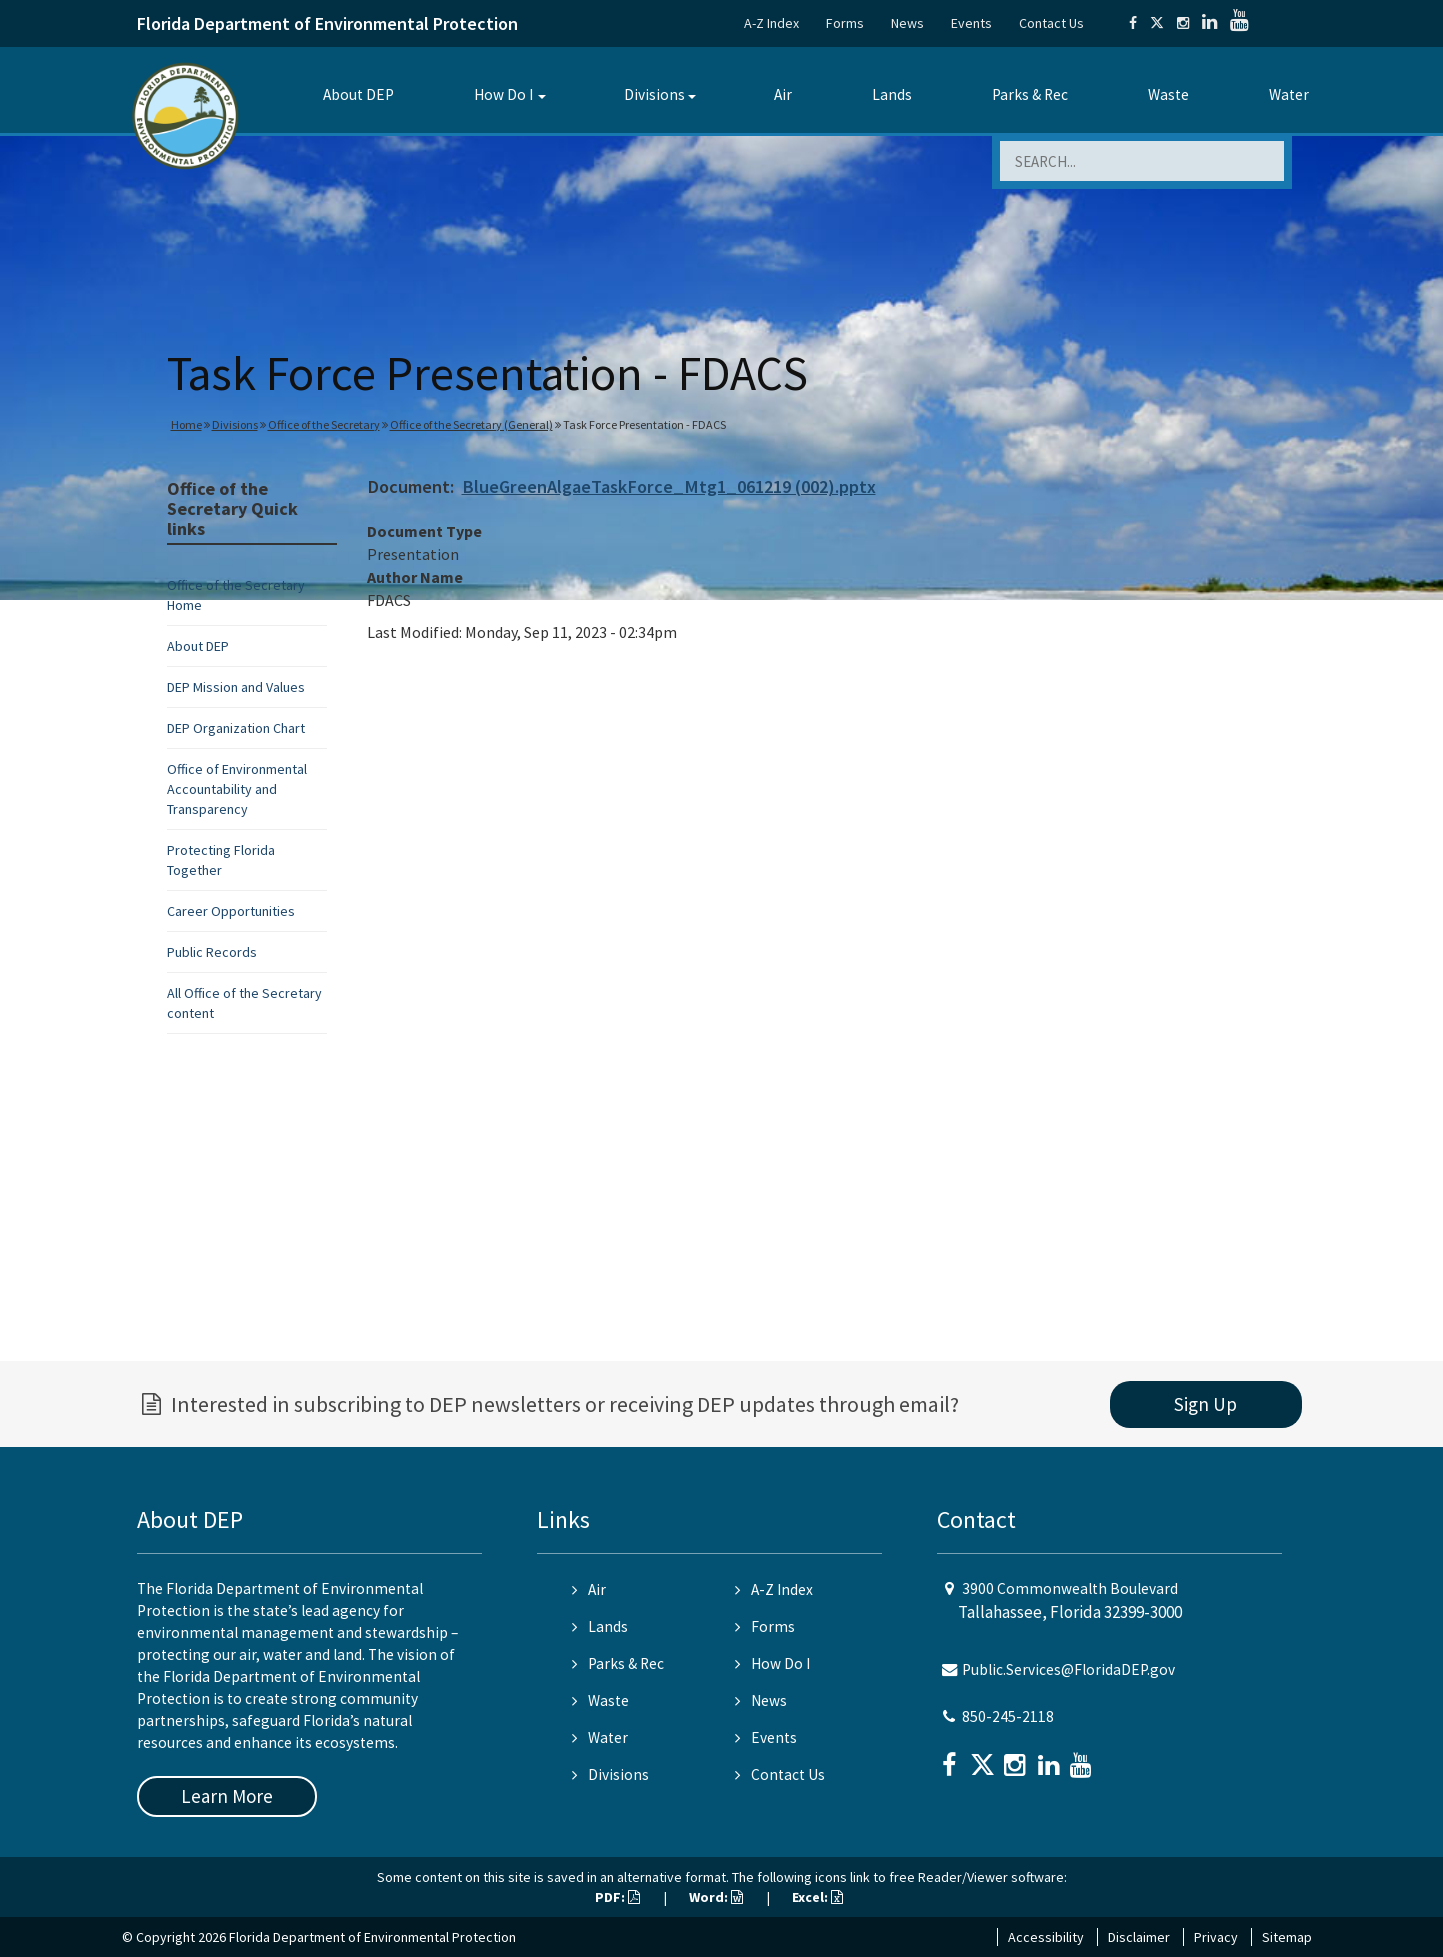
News (907, 23)
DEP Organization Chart (236, 728)
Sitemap (1287, 1937)
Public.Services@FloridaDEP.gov (1068, 1669)
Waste (1168, 94)
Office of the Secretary (324, 424)
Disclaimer (1139, 1937)
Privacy (1216, 1937)
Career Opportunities (231, 911)
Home (186, 424)
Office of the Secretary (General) (471, 424)
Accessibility (1046, 1937)
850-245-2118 (1008, 1716)
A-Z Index (771, 23)
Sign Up (1205, 1404)
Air (783, 94)
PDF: (617, 1897)
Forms (845, 23)
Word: (716, 1897)
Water (1289, 94)
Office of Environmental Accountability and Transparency (237, 789)
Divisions (654, 94)
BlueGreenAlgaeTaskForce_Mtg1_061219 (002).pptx (669, 486)
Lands (892, 94)
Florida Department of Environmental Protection (327, 23)
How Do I (503, 94)
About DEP (358, 94)
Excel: (817, 1897)
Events (971, 23)
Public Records (212, 952)
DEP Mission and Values (236, 687)
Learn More (227, 1796)
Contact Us (1051, 23)
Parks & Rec (1030, 94)
